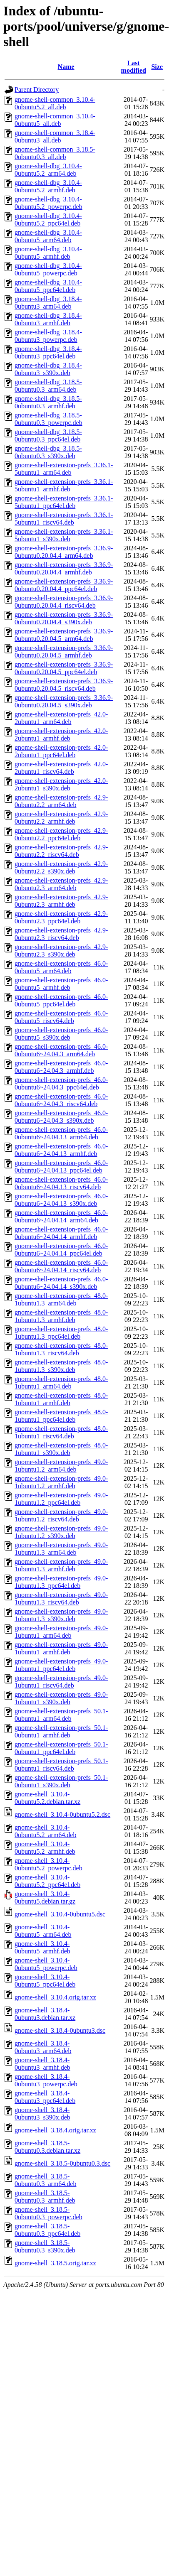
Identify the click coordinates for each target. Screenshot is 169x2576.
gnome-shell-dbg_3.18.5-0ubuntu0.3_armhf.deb (48, 402)
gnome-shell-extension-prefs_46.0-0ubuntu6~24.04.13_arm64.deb (61, 1133)
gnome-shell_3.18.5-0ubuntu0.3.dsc (62, 2163)
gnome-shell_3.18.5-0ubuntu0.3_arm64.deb (45, 2180)
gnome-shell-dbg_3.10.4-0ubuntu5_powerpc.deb (48, 269)
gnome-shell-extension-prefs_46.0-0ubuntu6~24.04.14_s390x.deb (61, 1283)
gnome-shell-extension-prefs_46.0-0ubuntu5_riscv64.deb (61, 1017)
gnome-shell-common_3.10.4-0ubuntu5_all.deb (55, 120)
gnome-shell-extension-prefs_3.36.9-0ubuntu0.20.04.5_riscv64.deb (64, 684)
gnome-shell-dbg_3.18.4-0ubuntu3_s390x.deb (48, 369)
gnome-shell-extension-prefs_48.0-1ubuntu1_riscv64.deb (61, 1432)
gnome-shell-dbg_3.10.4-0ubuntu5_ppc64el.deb (48, 286)
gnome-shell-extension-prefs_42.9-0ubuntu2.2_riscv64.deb (61, 851)
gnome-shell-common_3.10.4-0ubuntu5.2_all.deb (55, 103)
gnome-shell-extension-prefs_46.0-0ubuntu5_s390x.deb (61, 1033)
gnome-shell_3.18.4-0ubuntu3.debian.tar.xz (45, 2014)
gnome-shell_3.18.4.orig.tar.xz (55, 2130)
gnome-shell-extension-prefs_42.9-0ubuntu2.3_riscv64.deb (61, 934)
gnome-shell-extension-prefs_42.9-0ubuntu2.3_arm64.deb (61, 884)
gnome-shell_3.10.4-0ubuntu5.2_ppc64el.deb (47, 1881)
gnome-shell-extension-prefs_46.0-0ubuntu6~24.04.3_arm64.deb (61, 1050)
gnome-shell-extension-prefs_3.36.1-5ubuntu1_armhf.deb (64, 485)
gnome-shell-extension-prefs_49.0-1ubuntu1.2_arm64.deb (61, 1465)
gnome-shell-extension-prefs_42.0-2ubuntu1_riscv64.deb (61, 768)
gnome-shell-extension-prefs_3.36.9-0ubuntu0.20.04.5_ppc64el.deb (64, 668)
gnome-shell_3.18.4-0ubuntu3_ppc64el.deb (45, 2097)
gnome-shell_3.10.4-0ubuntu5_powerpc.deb (46, 1964)
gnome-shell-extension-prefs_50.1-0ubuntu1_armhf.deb (61, 1731)
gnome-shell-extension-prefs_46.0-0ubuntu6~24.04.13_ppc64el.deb (61, 1166)
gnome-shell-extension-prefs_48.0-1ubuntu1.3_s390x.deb (61, 1366)
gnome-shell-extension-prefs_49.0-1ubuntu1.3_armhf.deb (61, 1565)
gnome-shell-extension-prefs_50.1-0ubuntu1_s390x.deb (61, 1781)
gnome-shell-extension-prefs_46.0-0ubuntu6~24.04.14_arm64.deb (61, 1216)
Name (66, 66)
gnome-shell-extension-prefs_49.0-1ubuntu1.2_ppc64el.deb (61, 1499)
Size (157, 66)
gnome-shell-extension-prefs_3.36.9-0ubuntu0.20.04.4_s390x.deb (64, 618)
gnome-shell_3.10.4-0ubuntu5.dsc (60, 1914)
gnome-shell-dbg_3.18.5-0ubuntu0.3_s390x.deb (48, 452)
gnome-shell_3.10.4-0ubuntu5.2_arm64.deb (45, 1831)
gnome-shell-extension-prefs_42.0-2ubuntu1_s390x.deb (61, 784)
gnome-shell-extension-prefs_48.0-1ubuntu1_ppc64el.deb (61, 1415)
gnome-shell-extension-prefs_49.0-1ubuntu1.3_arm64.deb (61, 1548)
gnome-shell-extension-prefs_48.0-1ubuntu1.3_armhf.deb (61, 1316)
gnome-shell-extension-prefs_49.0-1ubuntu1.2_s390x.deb (61, 1532)
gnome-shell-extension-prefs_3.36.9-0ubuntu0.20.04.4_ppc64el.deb (64, 585)
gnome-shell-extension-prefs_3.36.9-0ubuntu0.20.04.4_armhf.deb (64, 568)
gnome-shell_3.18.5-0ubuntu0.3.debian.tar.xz (47, 2146)
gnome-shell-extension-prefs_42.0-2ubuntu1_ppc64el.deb (61, 751)
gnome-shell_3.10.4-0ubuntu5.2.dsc (62, 1814)
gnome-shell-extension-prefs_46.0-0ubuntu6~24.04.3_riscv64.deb (61, 1100)
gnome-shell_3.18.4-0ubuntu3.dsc (60, 2030)
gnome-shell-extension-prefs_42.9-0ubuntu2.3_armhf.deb (61, 900)
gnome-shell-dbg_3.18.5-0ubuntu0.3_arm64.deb (48, 385)
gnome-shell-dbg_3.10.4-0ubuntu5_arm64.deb (48, 236)
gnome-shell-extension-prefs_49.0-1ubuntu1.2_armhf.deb (61, 1482)
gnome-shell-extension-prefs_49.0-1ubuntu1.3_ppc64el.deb (61, 1582)
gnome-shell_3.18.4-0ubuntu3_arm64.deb (43, 2047)
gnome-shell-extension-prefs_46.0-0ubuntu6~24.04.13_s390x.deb (61, 1199)
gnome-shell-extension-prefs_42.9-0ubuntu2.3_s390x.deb (61, 950)
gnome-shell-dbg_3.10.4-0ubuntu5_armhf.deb (48, 252)
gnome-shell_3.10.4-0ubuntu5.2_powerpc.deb (48, 1864)
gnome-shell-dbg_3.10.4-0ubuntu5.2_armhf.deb (48, 186)
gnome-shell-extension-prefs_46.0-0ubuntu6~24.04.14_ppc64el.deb (61, 1249)
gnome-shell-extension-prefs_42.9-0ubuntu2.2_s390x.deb (61, 867)
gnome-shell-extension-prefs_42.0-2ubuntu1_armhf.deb (61, 734)
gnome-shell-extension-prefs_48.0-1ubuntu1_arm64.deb (61, 1382)
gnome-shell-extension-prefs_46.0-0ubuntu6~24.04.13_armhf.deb (61, 1150)
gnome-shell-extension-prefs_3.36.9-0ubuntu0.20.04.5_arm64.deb (64, 635)
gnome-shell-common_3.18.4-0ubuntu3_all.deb (55, 136)
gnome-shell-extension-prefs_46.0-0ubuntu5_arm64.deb (61, 967)
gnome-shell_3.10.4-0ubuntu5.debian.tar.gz (45, 1897)
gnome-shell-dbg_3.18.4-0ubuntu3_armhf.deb (48, 319)
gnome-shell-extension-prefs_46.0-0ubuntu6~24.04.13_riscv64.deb (61, 1183)
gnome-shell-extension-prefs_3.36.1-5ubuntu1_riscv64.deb (64, 518)
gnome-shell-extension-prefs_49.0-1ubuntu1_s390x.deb (61, 1698)
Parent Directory (37, 89)
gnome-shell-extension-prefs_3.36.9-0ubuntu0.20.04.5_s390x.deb (64, 701)
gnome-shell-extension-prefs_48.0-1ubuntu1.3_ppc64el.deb (61, 1332)
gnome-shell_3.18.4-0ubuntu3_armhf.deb (42, 2063)
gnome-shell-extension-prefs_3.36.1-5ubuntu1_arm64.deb (64, 468)
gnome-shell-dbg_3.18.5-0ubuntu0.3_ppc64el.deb (48, 435)
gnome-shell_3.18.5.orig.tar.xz (55, 2263)
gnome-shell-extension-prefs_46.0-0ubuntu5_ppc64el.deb (61, 1000)
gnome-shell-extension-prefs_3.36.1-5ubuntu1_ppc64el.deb (64, 502)
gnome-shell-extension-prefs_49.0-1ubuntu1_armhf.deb (61, 1648)
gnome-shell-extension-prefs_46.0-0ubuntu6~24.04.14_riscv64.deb (61, 1266)
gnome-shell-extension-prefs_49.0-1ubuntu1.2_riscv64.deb (61, 1515)
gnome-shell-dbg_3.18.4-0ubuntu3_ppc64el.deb (48, 352)
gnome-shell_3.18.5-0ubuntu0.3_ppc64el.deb (47, 2230)
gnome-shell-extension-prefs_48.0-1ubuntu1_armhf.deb (61, 1399)
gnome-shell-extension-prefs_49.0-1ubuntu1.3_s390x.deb (61, 1615)
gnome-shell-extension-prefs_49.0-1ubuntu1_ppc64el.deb (61, 1665)
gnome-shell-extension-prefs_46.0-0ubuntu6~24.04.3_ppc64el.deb (61, 1083)
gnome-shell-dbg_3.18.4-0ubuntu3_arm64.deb (48, 302)
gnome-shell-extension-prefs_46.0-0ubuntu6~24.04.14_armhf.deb (61, 1233)
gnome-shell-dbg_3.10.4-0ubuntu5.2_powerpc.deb (48, 203)
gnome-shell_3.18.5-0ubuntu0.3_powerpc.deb (48, 2213)
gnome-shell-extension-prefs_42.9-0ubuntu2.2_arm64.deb (61, 801)
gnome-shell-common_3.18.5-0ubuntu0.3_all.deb (55, 153)
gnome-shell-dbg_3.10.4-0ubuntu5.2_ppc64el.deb (48, 219)
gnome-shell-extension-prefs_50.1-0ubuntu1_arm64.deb (61, 1715)
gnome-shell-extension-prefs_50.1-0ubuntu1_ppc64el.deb (61, 1748)
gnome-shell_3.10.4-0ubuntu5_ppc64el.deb (45, 1980)
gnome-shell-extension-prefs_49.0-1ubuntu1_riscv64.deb (61, 1681)
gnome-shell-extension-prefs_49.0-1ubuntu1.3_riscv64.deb (61, 1598)
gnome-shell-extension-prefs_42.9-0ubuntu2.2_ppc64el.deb (61, 834)
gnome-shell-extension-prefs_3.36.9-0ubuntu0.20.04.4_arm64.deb (64, 552)
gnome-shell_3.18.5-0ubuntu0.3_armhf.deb (45, 2196)
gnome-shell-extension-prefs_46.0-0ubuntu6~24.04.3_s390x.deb (61, 1116)
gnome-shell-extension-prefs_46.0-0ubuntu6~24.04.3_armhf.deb (61, 1067)
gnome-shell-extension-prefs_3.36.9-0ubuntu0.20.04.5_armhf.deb (64, 651)
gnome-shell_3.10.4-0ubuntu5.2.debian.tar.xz (47, 1798)
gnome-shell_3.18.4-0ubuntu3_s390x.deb (42, 2113)
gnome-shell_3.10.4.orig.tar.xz (55, 1997)
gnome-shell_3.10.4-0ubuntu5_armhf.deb (42, 1947)
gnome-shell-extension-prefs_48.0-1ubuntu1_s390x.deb (61, 1449)
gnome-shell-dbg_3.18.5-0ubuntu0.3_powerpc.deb (48, 419)
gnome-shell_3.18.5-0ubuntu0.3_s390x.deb (45, 2246)
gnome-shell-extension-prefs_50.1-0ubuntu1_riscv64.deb (61, 1764)
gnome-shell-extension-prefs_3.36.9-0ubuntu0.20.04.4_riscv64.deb (64, 601)
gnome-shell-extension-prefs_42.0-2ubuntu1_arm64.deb (61, 718)
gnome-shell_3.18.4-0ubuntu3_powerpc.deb (46, 2080)
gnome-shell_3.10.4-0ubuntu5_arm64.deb (43, 1930)
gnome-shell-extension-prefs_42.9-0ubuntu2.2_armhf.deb (61, 817)
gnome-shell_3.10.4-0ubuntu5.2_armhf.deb (45, 1847)
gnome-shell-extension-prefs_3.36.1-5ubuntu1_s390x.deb (64, 535)
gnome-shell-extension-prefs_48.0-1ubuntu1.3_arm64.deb (61, 1299)
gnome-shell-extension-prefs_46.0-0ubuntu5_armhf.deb (61, 983)
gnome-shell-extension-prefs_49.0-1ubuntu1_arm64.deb (61, 1631)
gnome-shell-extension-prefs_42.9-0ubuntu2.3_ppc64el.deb (61, 917)
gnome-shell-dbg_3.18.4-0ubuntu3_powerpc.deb (48, 336)
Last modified (133, 66)
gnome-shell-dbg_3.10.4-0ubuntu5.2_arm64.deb (48, 169)
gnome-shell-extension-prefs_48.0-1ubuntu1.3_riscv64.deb (61, 1349)
